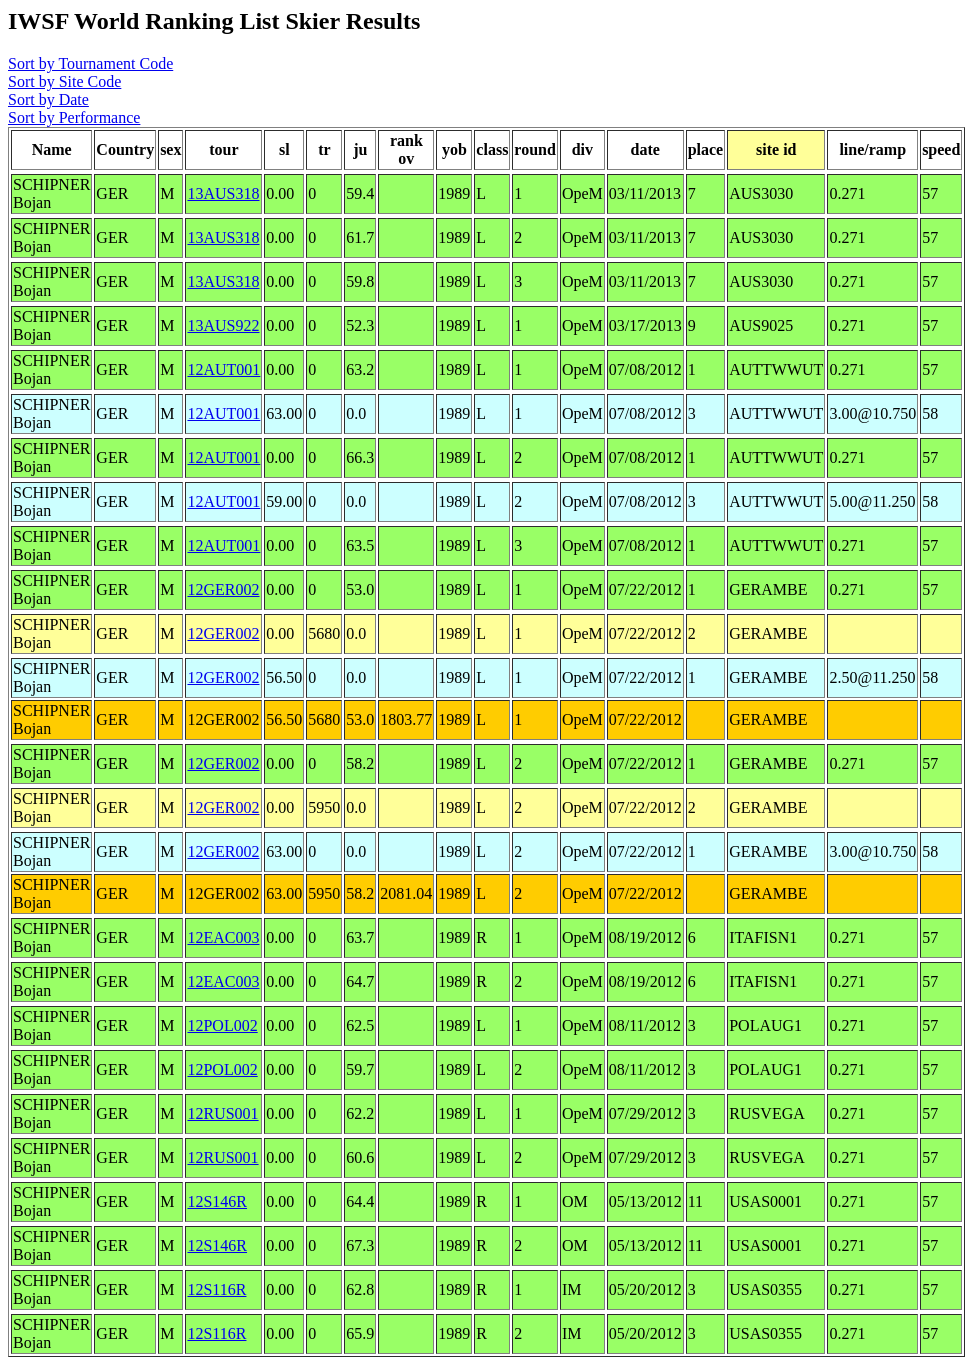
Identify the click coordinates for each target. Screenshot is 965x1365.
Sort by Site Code (64, 81)
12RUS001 (222, 1113)
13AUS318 (223, 193)
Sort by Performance (74, 117)
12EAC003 (223, 937)
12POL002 (222, 1025)
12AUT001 (223, 369)
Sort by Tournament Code (90, 63)
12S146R (217, 1201)
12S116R (216, 1289)
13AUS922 (223, 325)
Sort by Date (48, 99)
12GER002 (223, 589)
